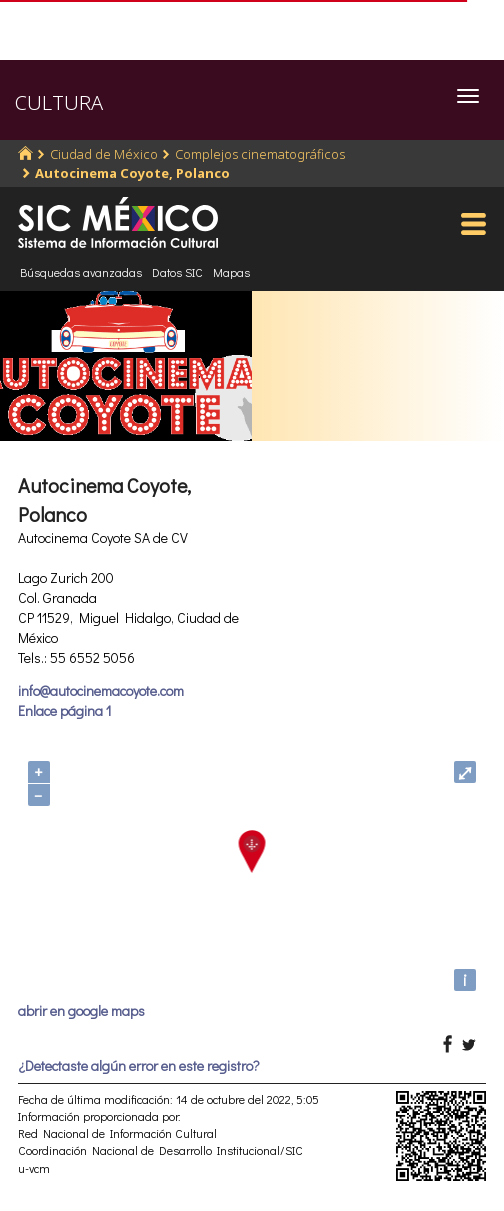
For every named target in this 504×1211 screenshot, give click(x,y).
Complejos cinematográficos (260, 154)
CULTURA (59, 102)
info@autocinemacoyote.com (101, 690)
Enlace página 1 (64, 710)
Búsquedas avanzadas (81, 272)
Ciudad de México (104, 154)
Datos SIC (177, 272)
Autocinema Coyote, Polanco (132, 173)
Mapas (231, 272)
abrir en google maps (81, 1010)
